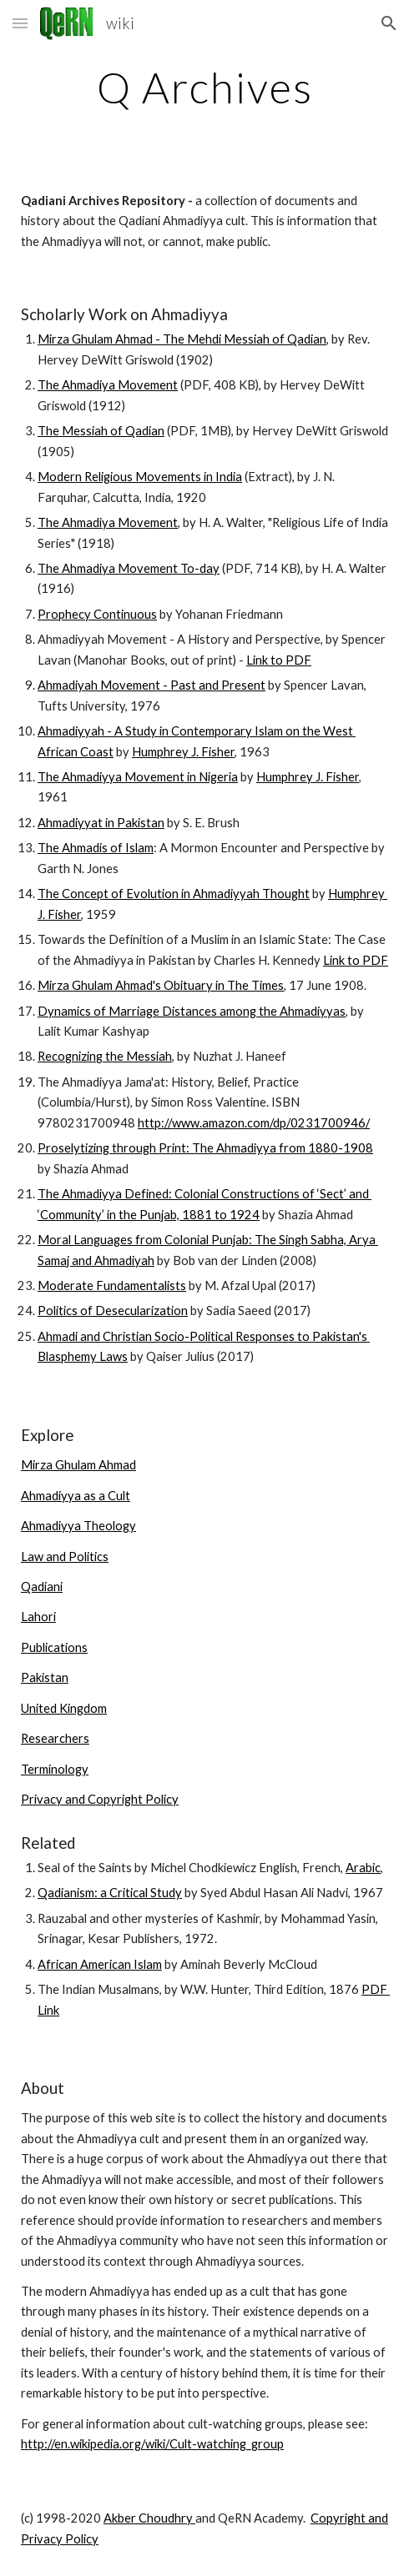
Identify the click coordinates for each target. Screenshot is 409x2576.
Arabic (363, 1867)
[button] (20, 23)
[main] (204, 88)
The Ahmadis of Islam (96, 848)
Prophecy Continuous (97, 614)
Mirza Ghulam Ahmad (78, 1465)
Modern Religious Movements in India (140, 477)
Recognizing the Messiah (105, 1056)
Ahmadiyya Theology (78, 1526)
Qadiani (42, 1586)
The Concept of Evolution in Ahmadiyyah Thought (174, 893)
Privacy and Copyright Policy (100, 1799)
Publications (54, 1647)
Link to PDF (278, 660)
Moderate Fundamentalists (112, 1285)
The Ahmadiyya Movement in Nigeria (138, 777)
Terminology (54, 1769)
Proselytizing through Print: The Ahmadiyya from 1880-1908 (205, 1148)
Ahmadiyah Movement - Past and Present (151, 685)
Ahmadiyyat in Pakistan (101, 823)
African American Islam (100, 1964)
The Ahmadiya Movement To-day (129, 568)
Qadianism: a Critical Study (110, 1893)
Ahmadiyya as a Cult (75, 1496)
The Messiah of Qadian (101, 431)
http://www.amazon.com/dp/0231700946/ (254, 1123)
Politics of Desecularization (113, 1310)
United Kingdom (64, 1708)
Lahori (38, 1616)
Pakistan (44, 1677)
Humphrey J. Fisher (183, 752)
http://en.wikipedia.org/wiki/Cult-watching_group (152, 2444)
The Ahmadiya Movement (108, 385)
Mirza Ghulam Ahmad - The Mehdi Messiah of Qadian (182, 339)
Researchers (55, 1738)
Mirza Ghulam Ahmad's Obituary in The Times (161, 985)
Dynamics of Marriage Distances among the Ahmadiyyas (192, 1011)
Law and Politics (65, 1556)
